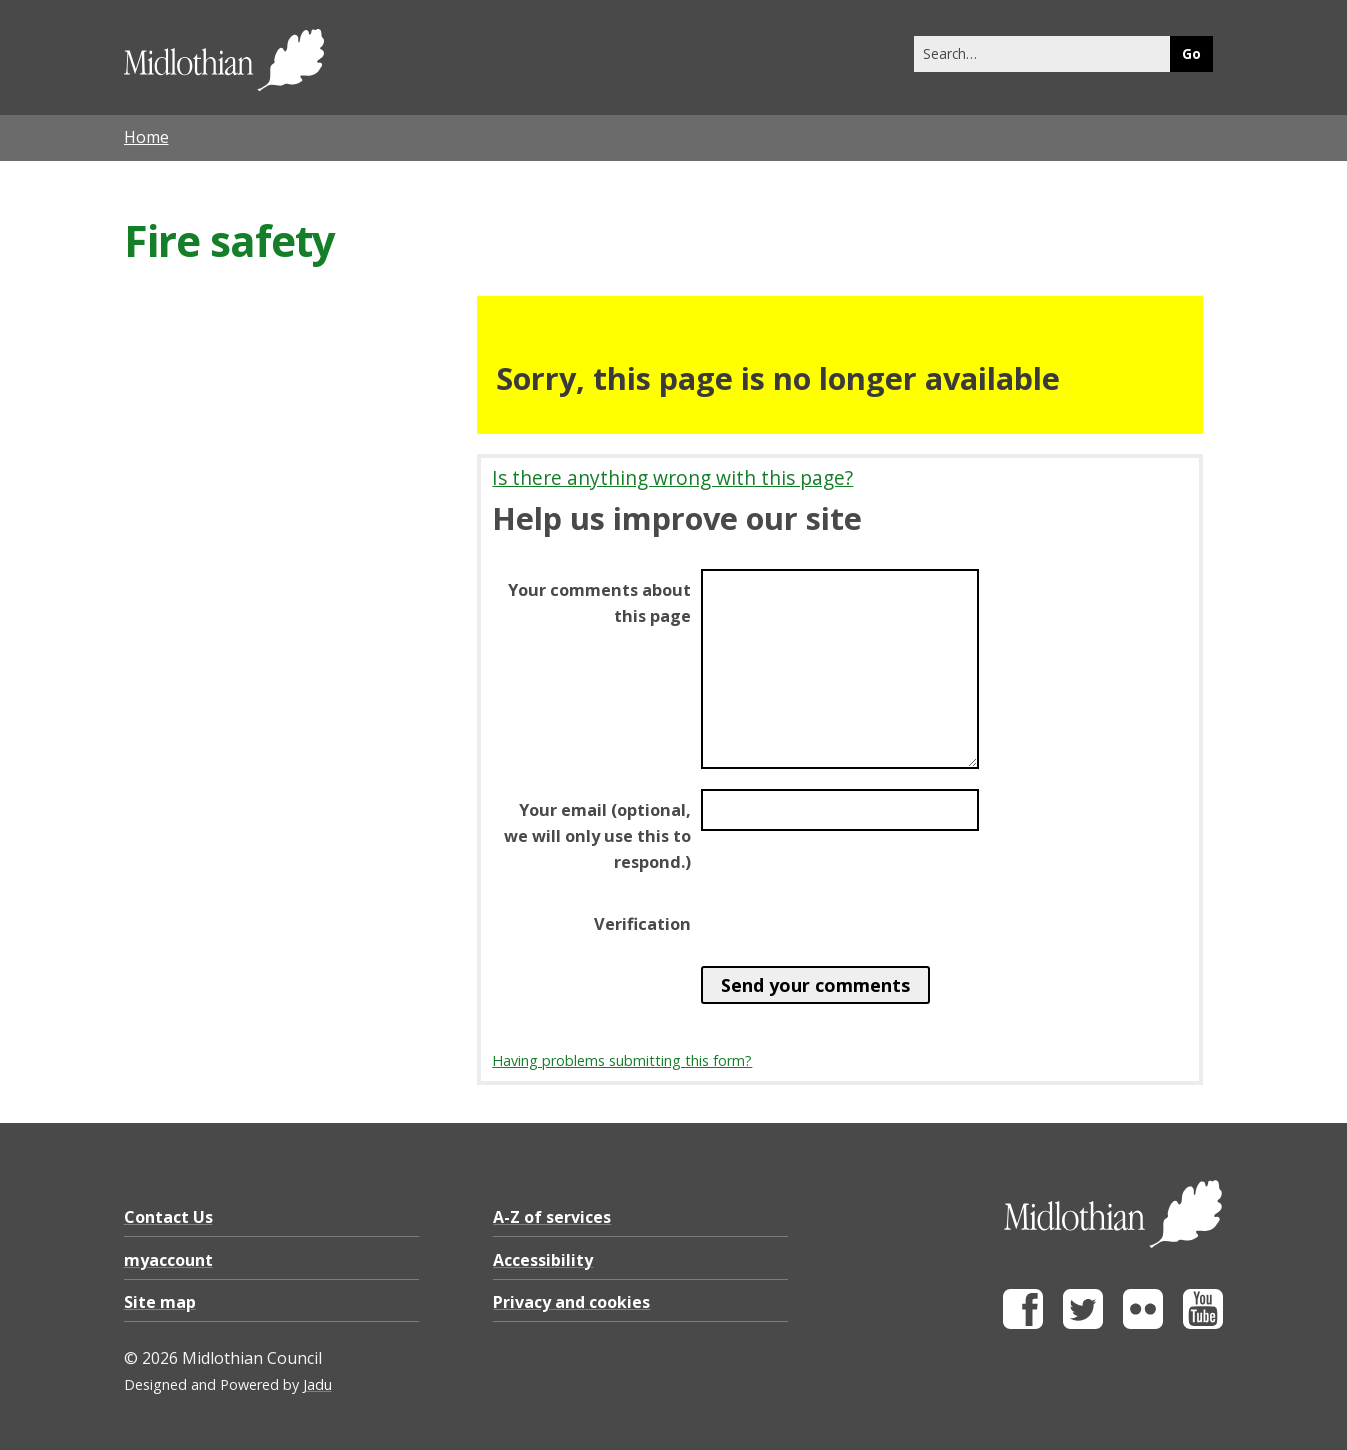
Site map (160, 1302)
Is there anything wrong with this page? (672, 477)
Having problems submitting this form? (622, 1060)
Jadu (317, 1384)
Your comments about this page (599, 603)
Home (146, 137)
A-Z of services (552, 1217)
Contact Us (168, 1217)
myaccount (168, 1260)
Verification (642, 924)
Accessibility (543, 1260)
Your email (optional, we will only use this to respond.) (597, 836)
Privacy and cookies (571, 1302)
